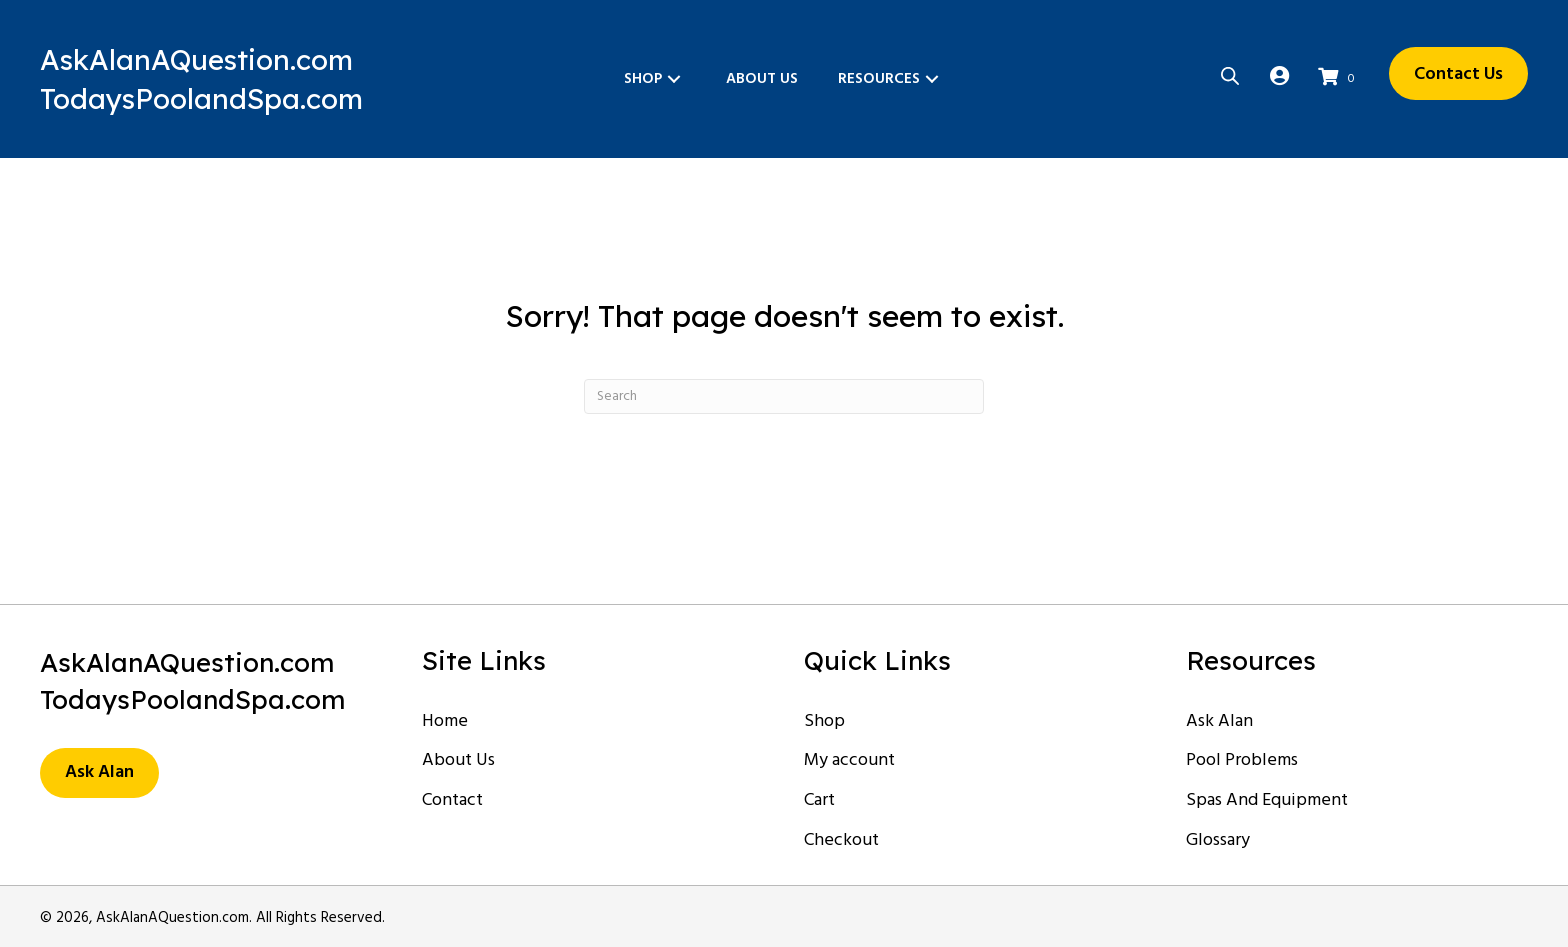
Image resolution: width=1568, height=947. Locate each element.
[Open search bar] (1230, 75)
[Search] (784, 396)
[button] (674, 79)
